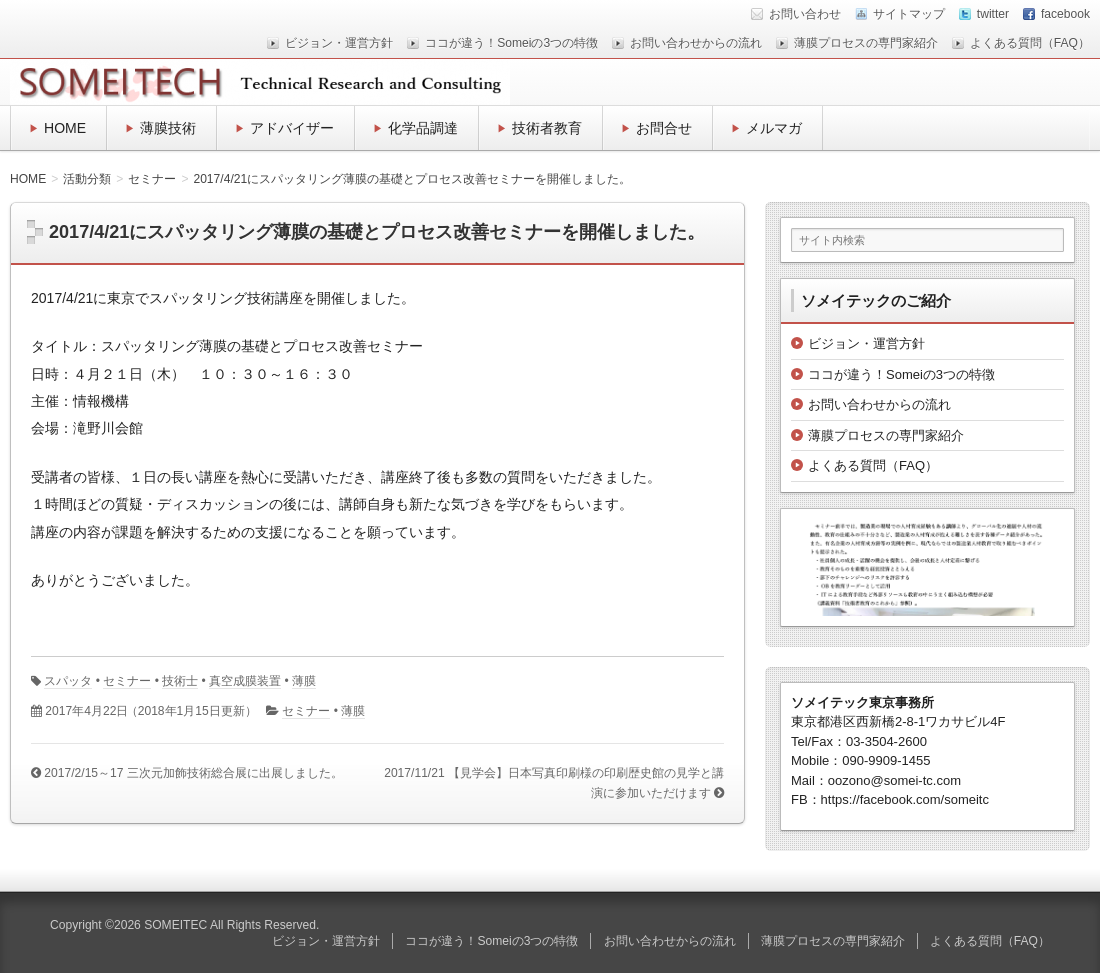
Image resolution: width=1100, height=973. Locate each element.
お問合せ (664, 128)
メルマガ (774, 128)
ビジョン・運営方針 (339, 43)
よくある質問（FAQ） (1030, 43)
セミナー (127, 681)
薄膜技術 (168, 128)
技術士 (180, 681)
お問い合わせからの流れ (696, 43)
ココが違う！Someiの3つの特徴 (511, 43)
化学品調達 (423, 128)
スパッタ (68, 681)
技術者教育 (547, 128)
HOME (65, 128)
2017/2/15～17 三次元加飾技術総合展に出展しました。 (193, 773)
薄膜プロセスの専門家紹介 (866, 43)
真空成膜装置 (245, 681)
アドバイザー (292, 128)
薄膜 (304, 681)
